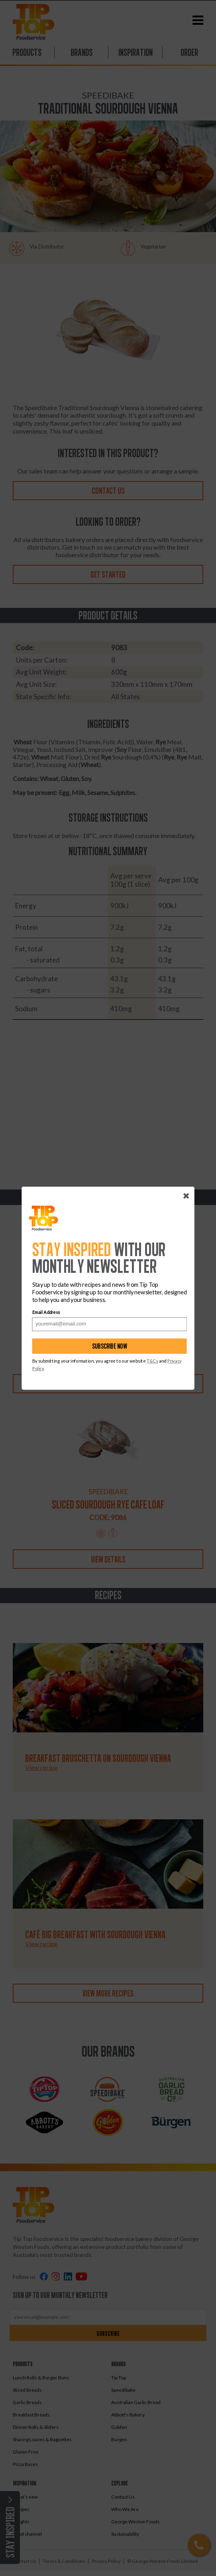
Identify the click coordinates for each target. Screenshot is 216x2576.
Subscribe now (109, 1346)
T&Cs (152, 1361)
